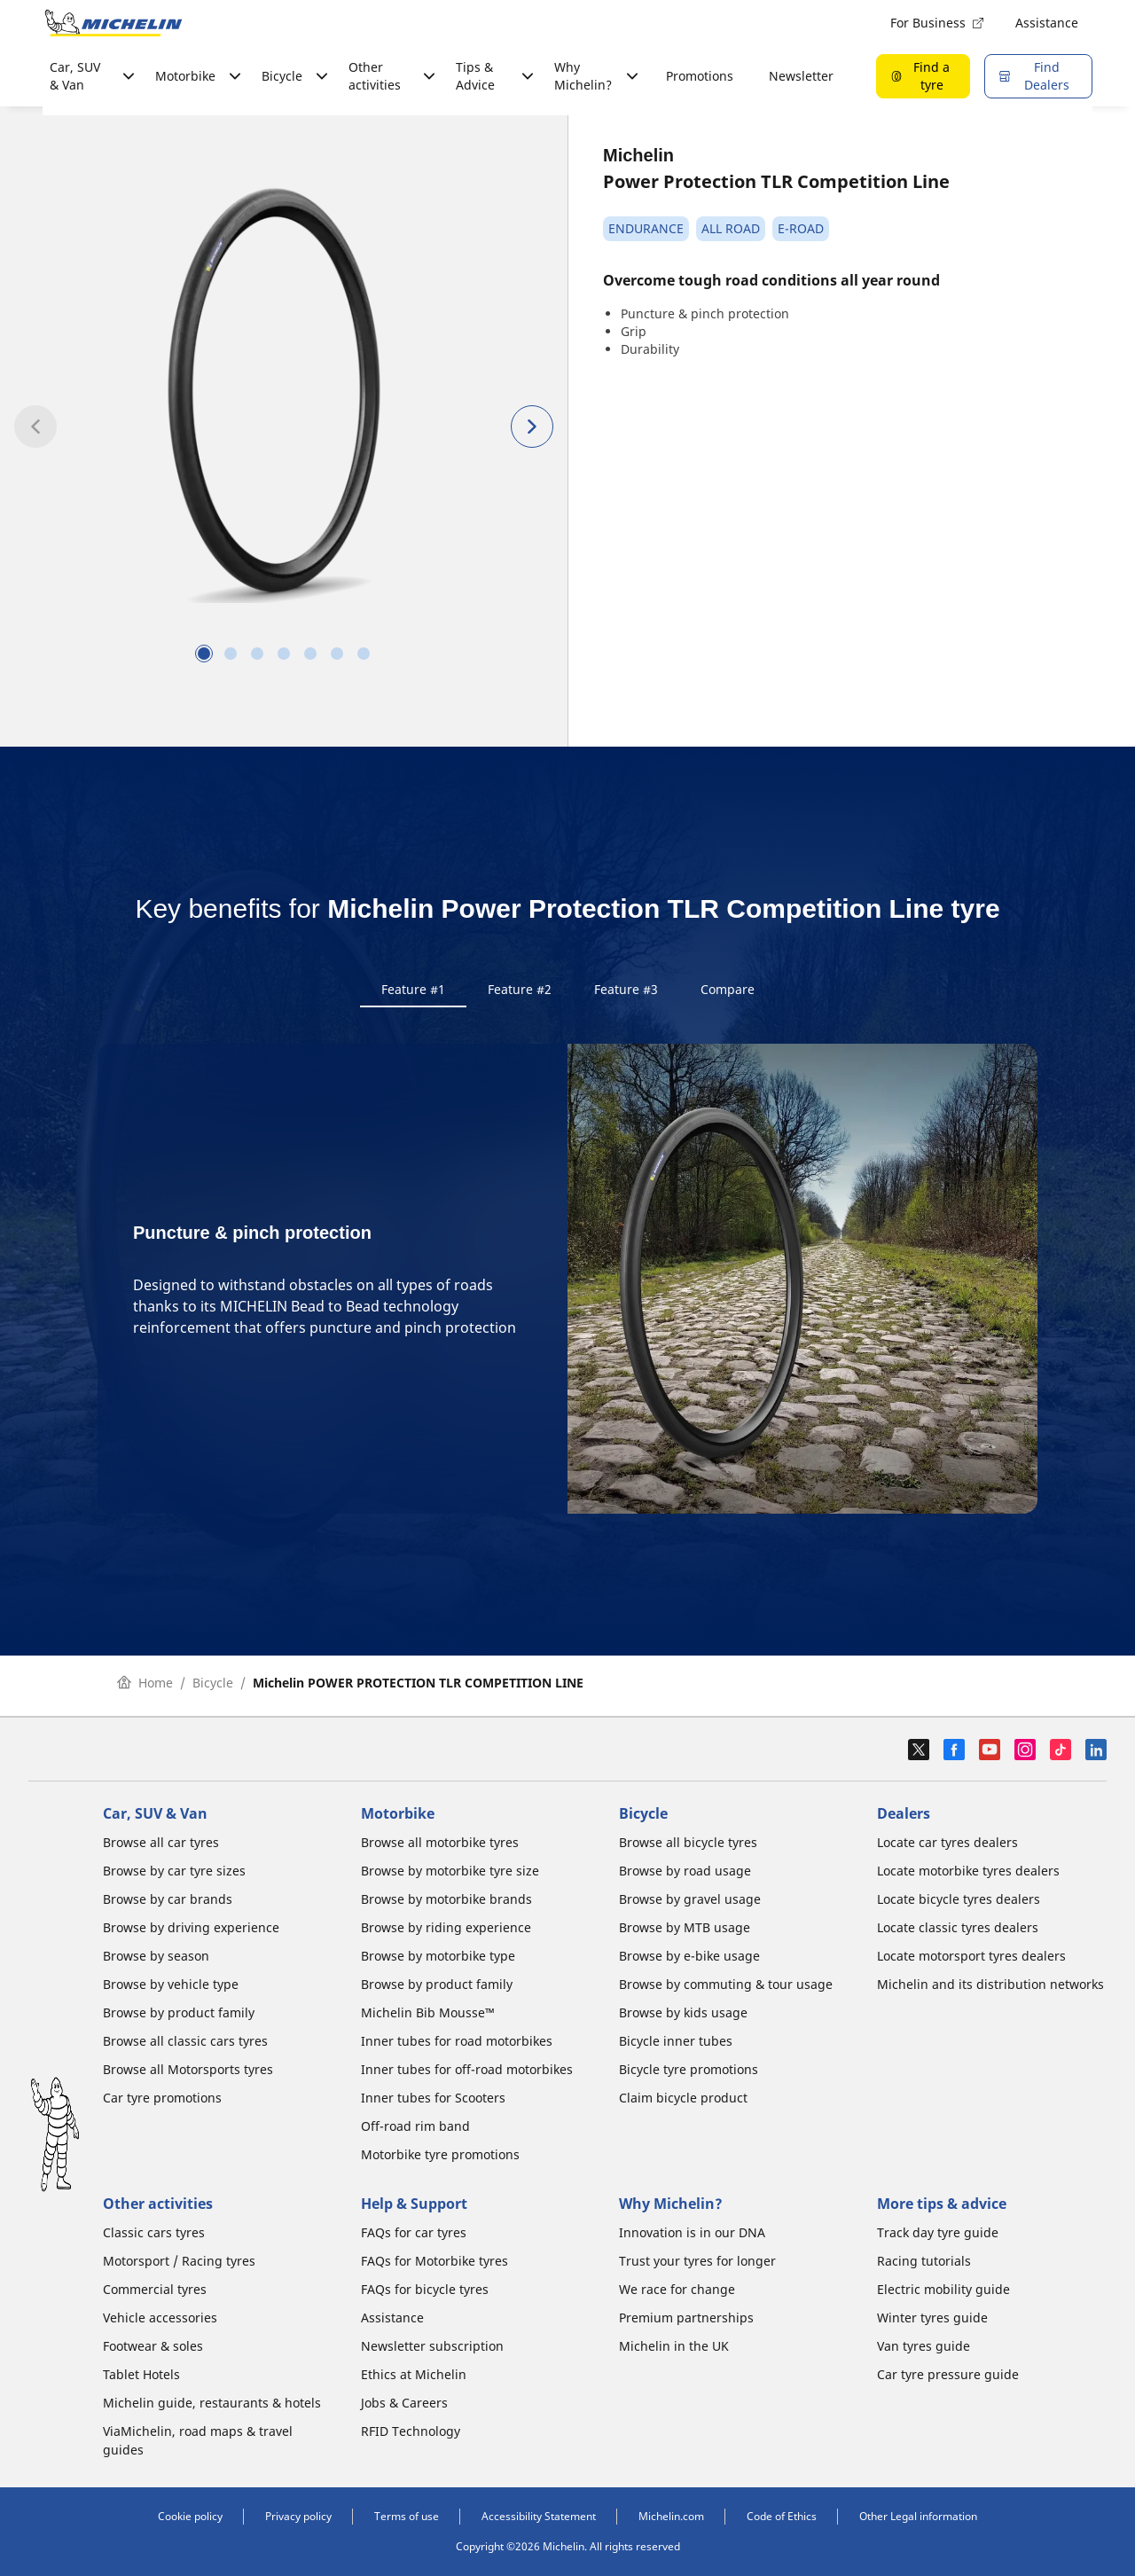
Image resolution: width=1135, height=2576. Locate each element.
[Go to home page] (113, 23)
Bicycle (212, 1688)
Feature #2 (520, 989)
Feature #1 (413, 989)
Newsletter (801, 75)
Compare (728, 989)
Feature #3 (626, 989)
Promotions (699, 75)
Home (145, 1688)
